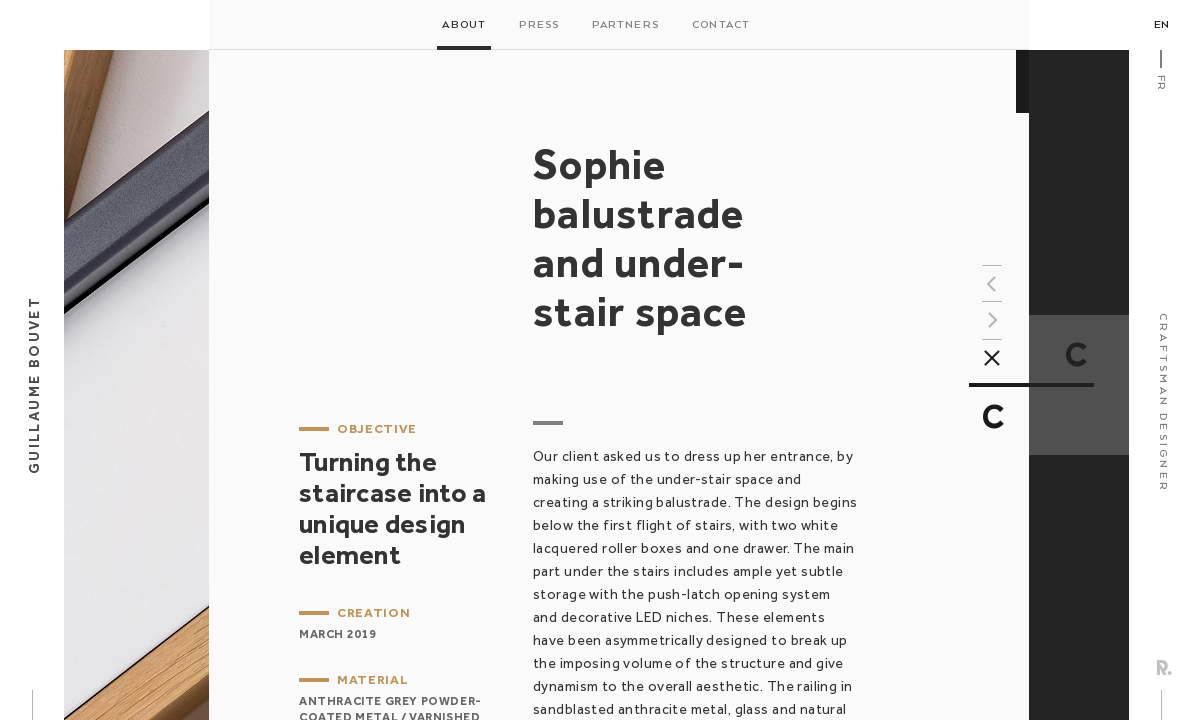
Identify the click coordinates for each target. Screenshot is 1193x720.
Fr (1161, 82)
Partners (625, 25)
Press (539, 25)
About (464, 25)
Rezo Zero (1164, 667)
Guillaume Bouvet (34, 385)
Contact (721, 25)
